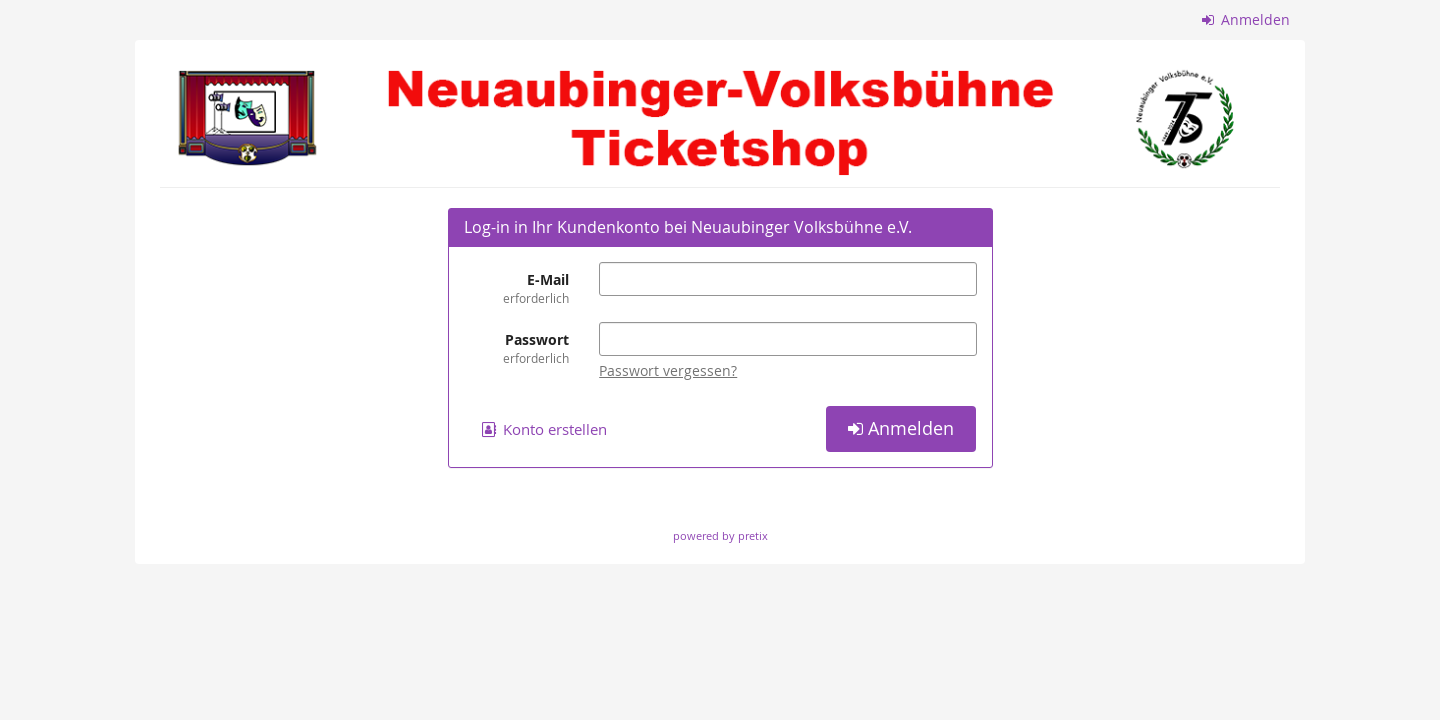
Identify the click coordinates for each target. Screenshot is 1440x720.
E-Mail (517, 288)
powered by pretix (720, 535)
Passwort (517, 348)
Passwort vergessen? (668, 370)
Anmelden (1246, 19)
